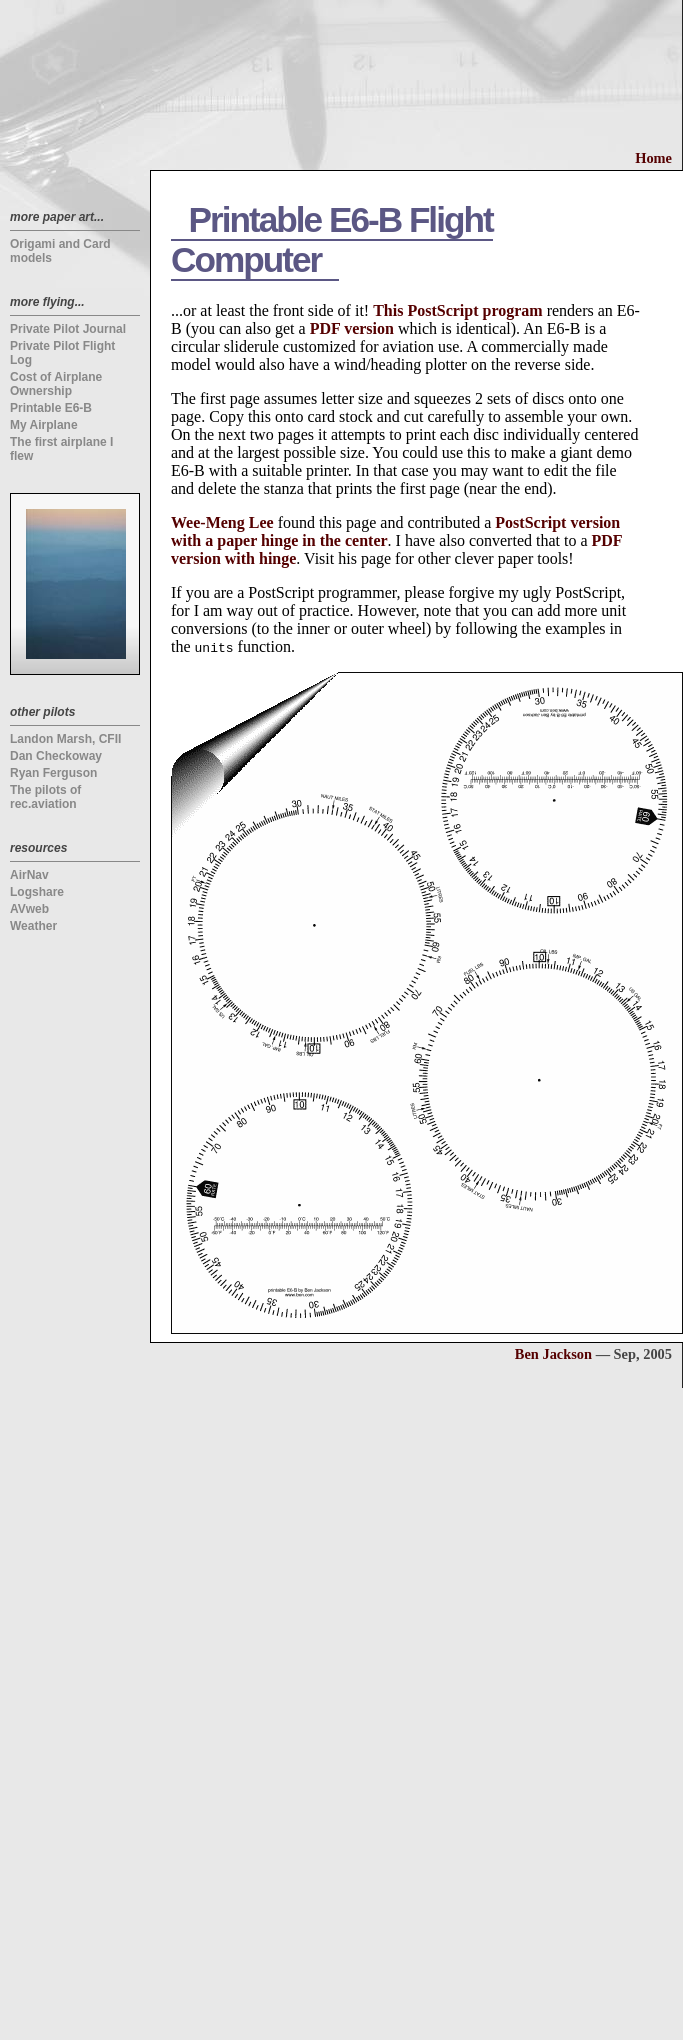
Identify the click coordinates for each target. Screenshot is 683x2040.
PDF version (352, 328)
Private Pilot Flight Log (62, 353)
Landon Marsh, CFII (65, 739)
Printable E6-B (51, 408)
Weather (33, 926)
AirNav (29, 875)
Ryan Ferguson (53, 773)
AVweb (29, 909)
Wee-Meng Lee (222, 522)
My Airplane (44, 425)
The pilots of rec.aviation (45, 797)
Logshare (37, 892)
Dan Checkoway (56, 756)
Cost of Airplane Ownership (56, 384)
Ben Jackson (553, 1354)
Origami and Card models (60, 251)
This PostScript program (457, 310)
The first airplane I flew (61, 449)
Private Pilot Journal (68, 329)
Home (653, 158)
